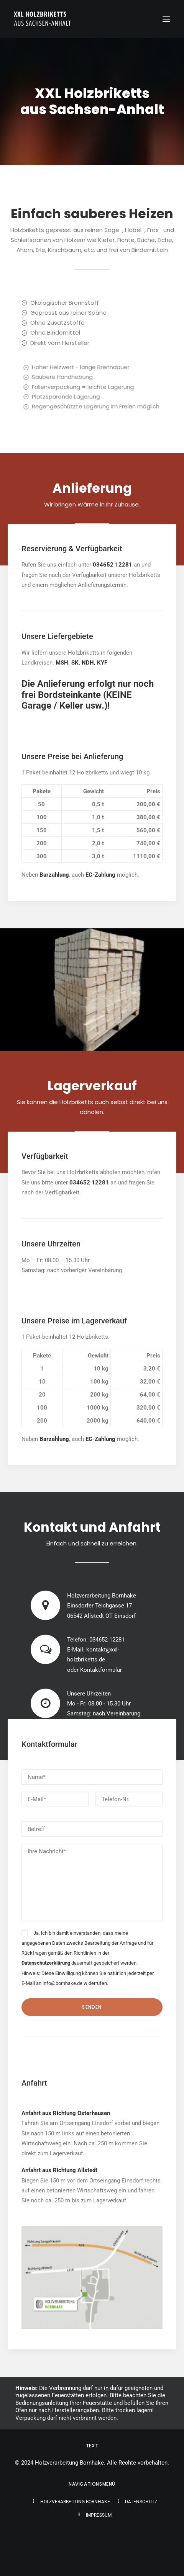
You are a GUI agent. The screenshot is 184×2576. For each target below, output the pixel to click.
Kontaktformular (101, 1669)
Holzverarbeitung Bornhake (75, 2501)
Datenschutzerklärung (45, 1963)
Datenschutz (141, 2501)
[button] (166, 19)
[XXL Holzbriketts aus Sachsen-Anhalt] (42, 19)
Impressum (99, 2515)
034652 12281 (107, 1639)
